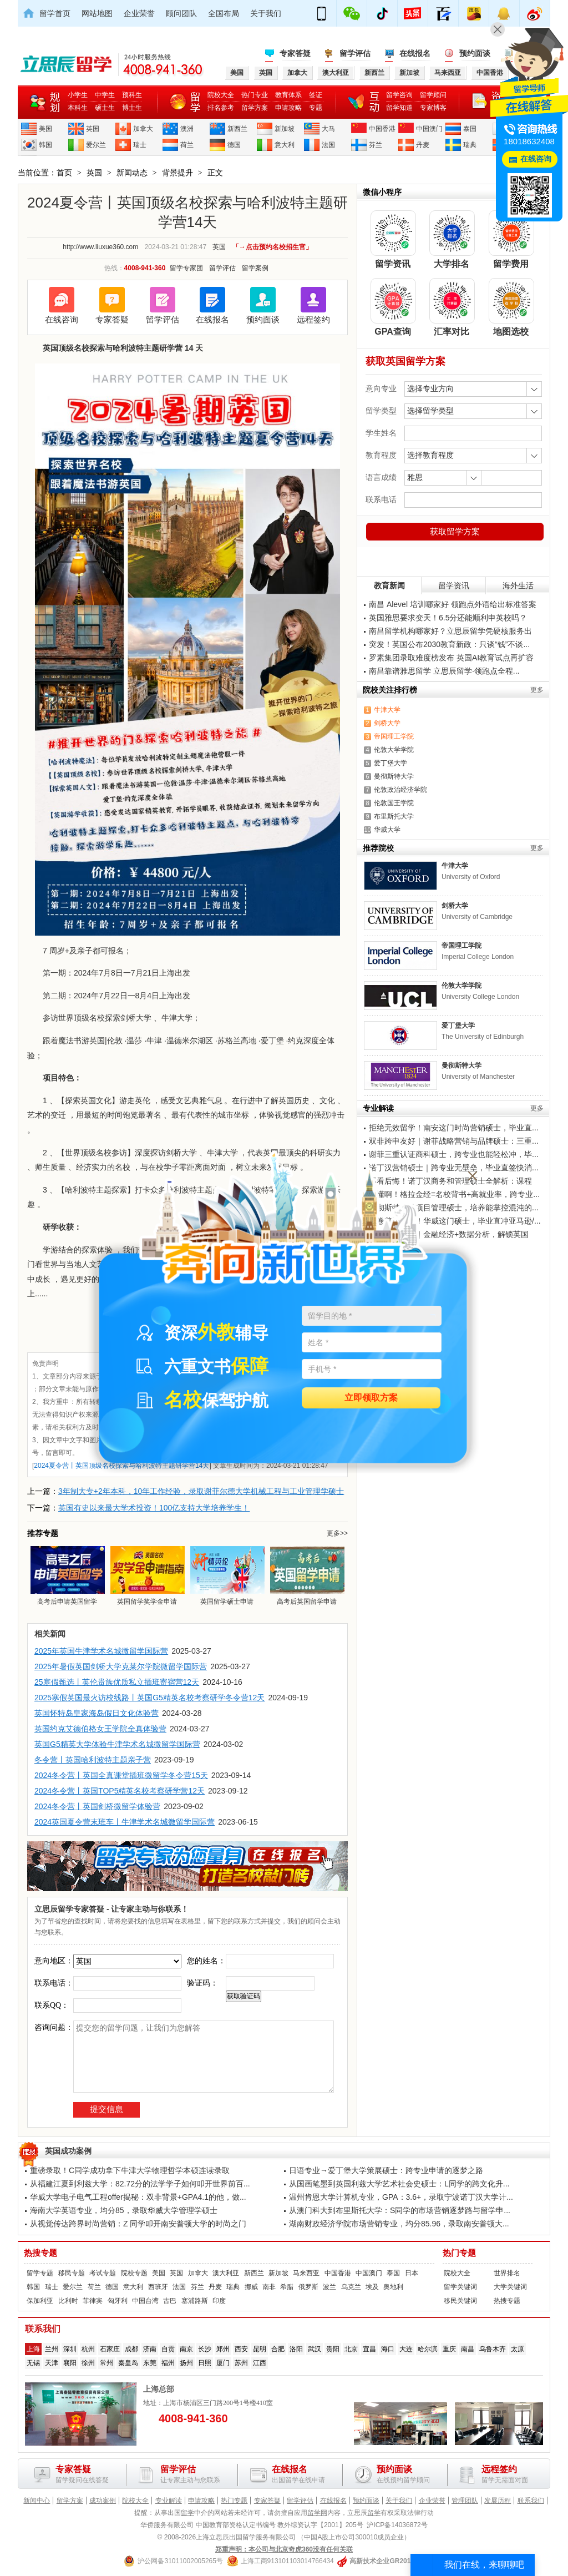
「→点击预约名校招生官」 (272, 247)
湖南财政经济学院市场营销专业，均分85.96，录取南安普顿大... (399, 2223)
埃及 (372, 2287)
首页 (64, 172)
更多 (537, 690)
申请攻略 (288, 108)
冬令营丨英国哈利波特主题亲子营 (92, 1759)
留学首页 (54, 13)
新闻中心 (36, 2500)
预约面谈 (474, 53)
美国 (45, 129)
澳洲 (187, 129)
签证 (315, 95)
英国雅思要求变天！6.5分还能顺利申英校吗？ (448, 617)
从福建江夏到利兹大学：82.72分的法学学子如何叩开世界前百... (140, 2183)
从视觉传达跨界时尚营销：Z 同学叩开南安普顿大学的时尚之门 (138, 2223)
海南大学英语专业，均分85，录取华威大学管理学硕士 (123, 2210)
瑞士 (139, 145)
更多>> (337, 1533)
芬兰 (375, 145)
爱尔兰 (96, 145)
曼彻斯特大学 (394, 776)
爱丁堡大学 (390, 763)
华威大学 (387, 830)
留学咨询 (399, 95)
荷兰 (187, 145)
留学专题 (40, 2273)
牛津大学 (387, 710)
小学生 (78, 95)
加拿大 (143, 129)
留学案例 (255, 268)
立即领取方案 (371, 1398)
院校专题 (134, 2273)
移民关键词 (460, 2301)
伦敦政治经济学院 (400, 790)
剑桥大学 (387, 723)
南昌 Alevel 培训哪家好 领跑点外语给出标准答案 (452, 604)
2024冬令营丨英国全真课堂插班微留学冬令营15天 (121, 1775)
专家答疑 (295, 53)
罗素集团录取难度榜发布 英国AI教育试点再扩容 (451, 657)
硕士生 (105, 108)
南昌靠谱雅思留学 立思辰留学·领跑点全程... (444, 670)
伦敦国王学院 (394, 803)
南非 (269, 2287)
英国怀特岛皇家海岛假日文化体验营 (96, 1713)
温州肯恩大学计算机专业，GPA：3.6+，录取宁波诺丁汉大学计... (401, 2197)
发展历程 (497, 2500)
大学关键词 (510, 2287)
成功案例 (102, 2500)
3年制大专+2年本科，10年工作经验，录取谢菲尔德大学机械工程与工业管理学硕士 (201, 1491)
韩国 (45, 145)
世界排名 (507, 2273)
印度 (219, 2301)
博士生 (132, 108)
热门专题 (459, 2253)
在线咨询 (61, 319)
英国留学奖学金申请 (147, 1575)
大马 (328, 129)
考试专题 (102, 2273)
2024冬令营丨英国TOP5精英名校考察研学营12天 (119, 1790)
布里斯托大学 (394, 816)
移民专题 (71, 2273)
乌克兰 (351, 2287)
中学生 (105, 95)
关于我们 (265, 13)
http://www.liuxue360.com (100, 247)
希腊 (286, 2287)
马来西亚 (306, 2273)
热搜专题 (40, 2253)
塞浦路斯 (194, 2301)
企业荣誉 (139, 13)
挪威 (251, 2287)
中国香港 (382, 129)
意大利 (285, 145)
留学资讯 (453, 585)
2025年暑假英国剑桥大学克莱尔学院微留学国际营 (120, 1666)
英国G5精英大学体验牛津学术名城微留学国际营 (117, 1744)
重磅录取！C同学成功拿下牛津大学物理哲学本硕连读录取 (130, 2170)
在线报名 (414, 53)
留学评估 (355, 53)
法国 (328, 145)
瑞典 (469, 145)
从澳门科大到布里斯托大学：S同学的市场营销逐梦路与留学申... (399, 2210)
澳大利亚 (225, 2273)
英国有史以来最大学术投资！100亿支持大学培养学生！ (154, 1507)
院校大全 (220, 95)
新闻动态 (132, 172)
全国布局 (223, 13)
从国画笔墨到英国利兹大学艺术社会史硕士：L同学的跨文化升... (399, 2183)
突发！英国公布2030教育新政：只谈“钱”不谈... (449, 644)
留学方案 (254, 108)
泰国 (469, 129)
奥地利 (393, 2287)
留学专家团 (186, 268)
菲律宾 (93, 2301)
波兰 (329, 2287)
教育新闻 (389, 585)
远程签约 (313, 319)
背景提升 (177, 172)
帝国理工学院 (394, 736)
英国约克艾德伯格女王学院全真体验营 (100, 1728)
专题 (315, 108)
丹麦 (422, 145)
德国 (234, 145)
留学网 (317, 2513)
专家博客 (433, 108)
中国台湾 (145, 2301)
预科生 (132, 95)
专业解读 (168, 2500)
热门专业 (254, 95)
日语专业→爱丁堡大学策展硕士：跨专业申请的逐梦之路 (386, 2170)
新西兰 (237, 129)
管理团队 (465, 2500)
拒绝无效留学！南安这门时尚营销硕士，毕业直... (454, 1127)
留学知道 (399, 108)
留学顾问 (433, 95)
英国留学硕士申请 (227, 1575)
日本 (411, 2273)
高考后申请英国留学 (67, 1575)
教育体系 (288, 95)
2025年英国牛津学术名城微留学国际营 (101, 1650)
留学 (187, 2513)
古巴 (169, 2301)
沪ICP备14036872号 (397, 2525)
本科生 (78, 108)
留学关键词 (460, 2287)
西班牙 (158, 2287)
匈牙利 (118, 2301)
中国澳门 (429, 129)
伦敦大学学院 (394, 750)
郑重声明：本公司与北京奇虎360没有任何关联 (284, 2549)
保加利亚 (40, 2301)
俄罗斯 (308, 2287)
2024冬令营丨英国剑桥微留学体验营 (97, 1806)
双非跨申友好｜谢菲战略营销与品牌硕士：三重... (454, 1141)
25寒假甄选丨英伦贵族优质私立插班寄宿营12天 (116, 1682)
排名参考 (220, 108)
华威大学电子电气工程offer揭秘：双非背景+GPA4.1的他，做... (138, 2197)
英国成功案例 (68, 2150)
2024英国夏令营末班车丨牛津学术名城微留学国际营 (124, 1821)
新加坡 (285, 129)
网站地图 (97, 13)
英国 (92, 129)
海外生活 (518, 585)
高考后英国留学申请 (307, 1575)
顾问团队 (181, 13)
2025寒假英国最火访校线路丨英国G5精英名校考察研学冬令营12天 (149, 1697)
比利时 (68, 2301)
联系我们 (531, 2500)
